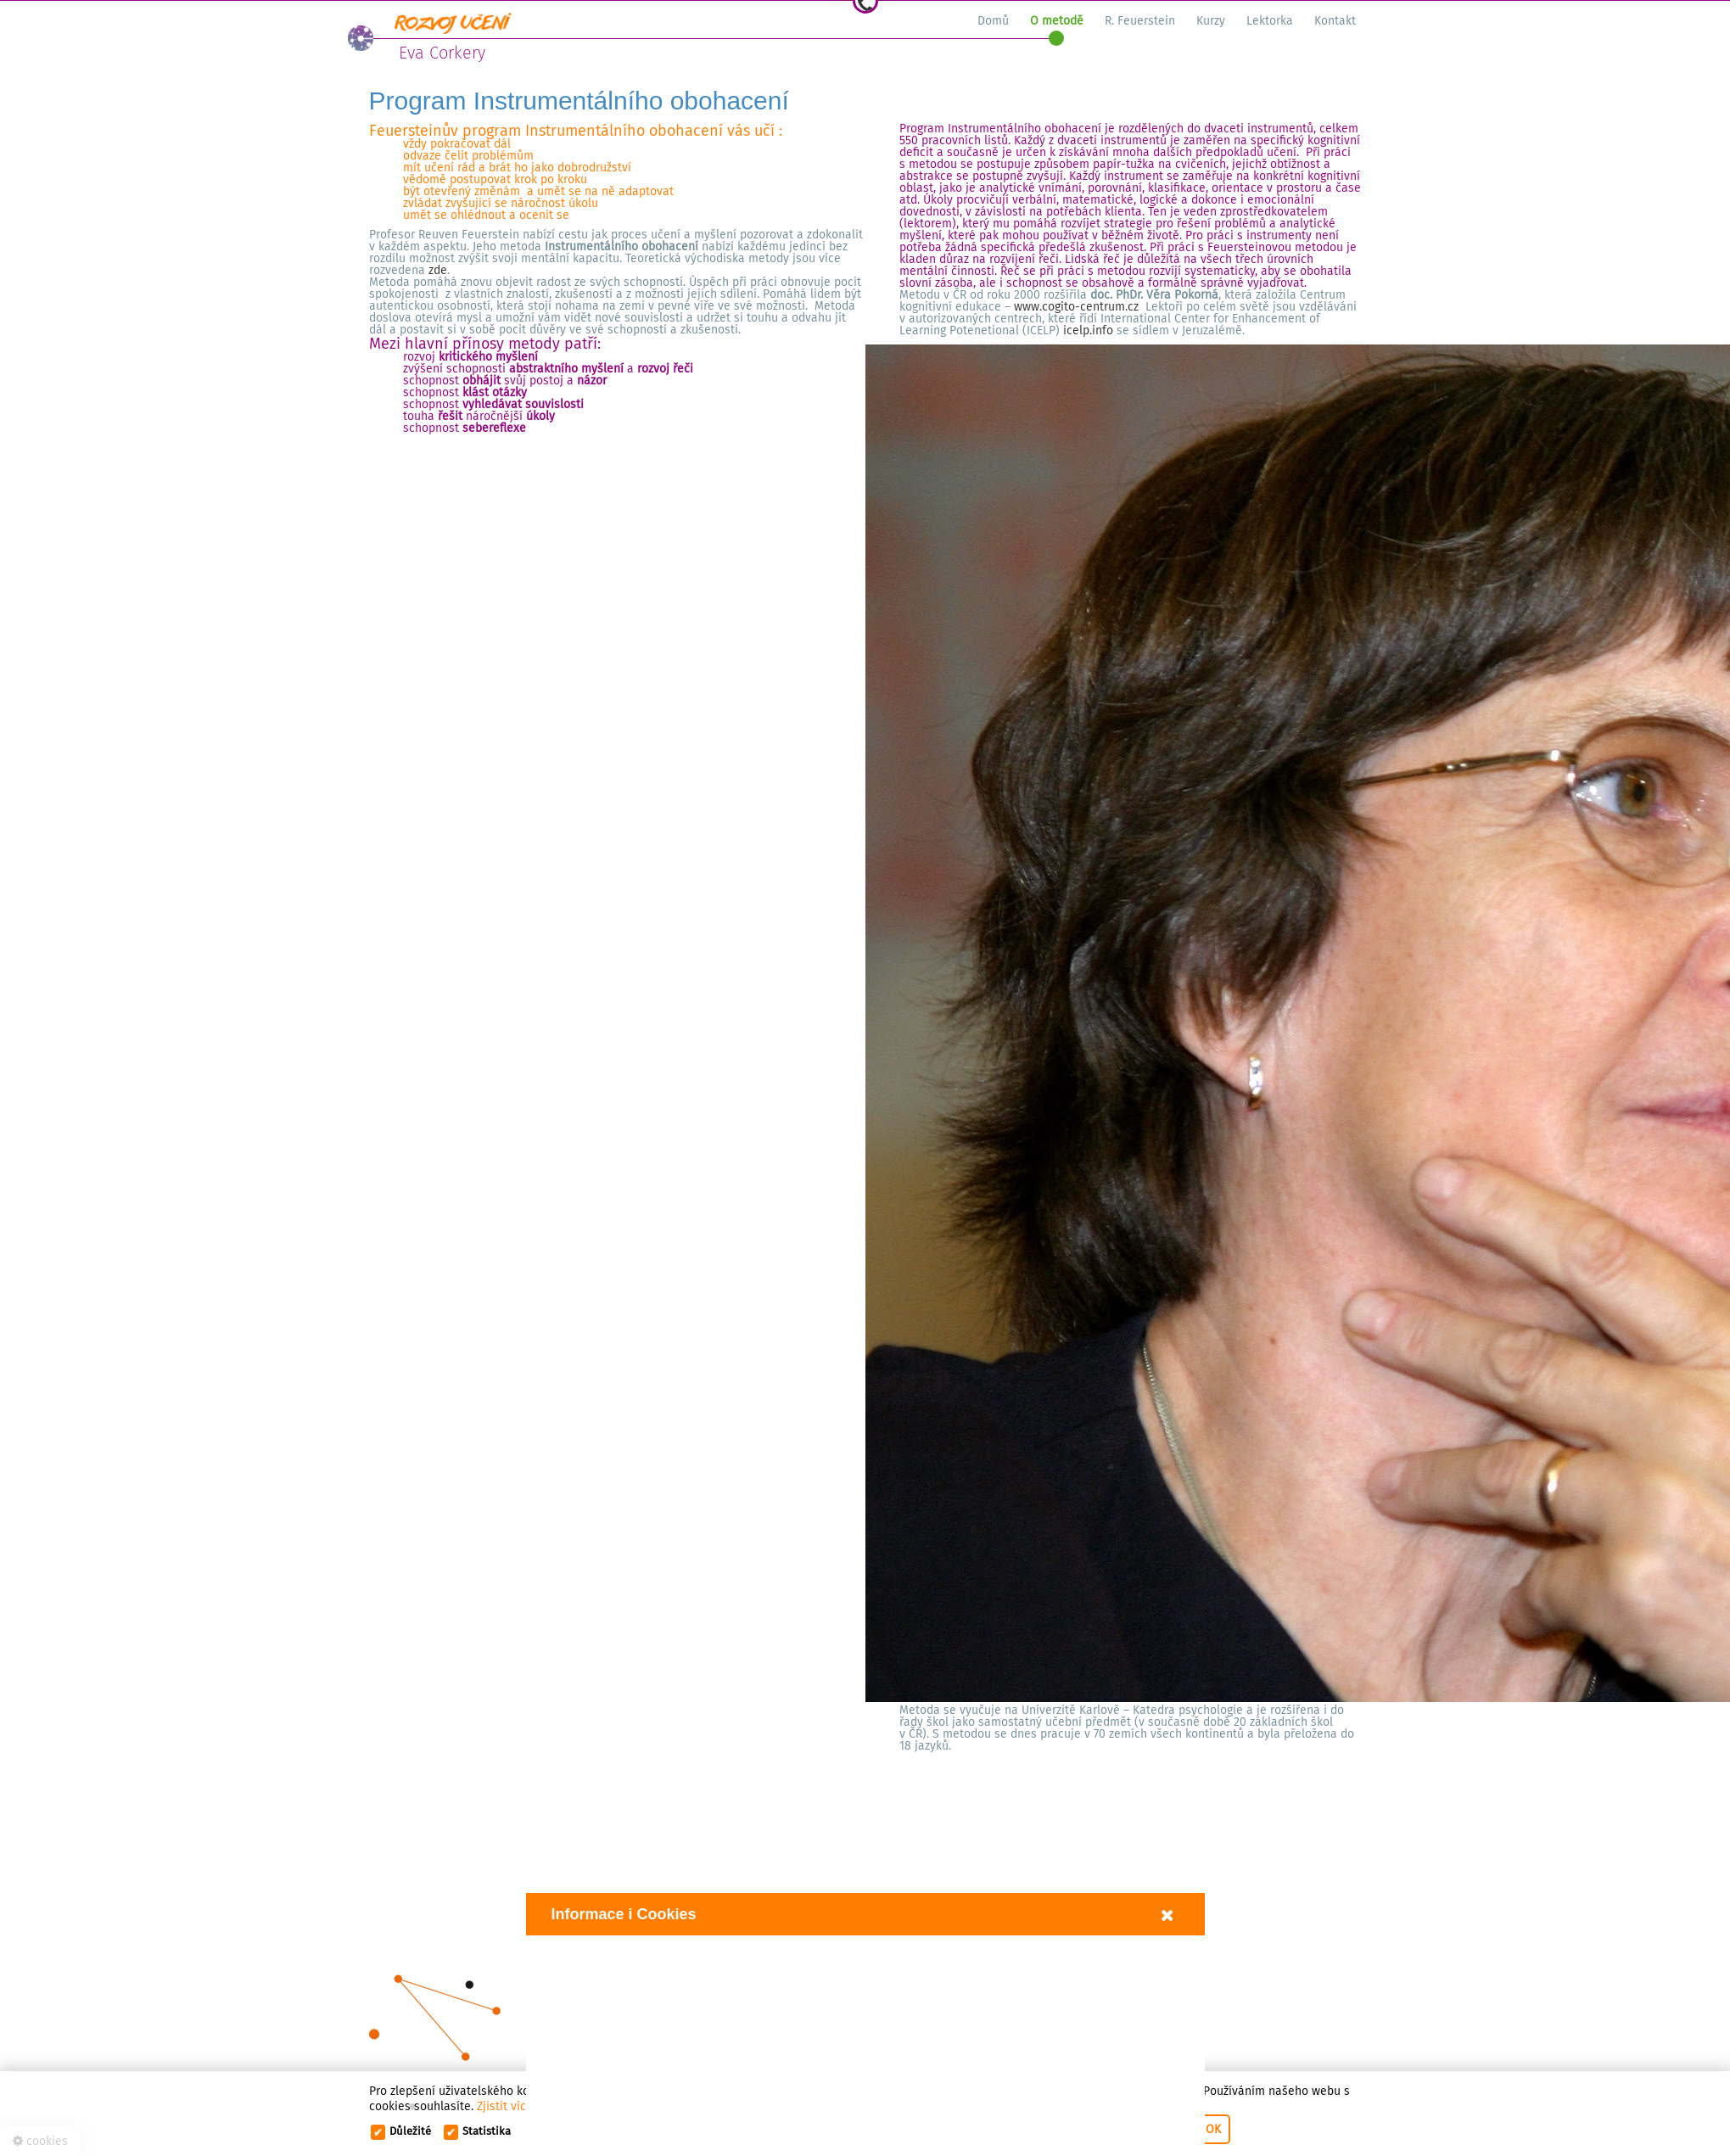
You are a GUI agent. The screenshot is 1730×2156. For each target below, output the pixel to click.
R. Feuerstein (1140, 21)
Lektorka (1269, 21)
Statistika (486, 2131)
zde (437, 270)
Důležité (410, 2131)
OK (1213, 2129)
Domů (993, 21)
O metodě (1056, 21)
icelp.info (1088, 330)
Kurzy (1210, 21)
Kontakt (1335, 21)
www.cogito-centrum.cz (1076, 307)
